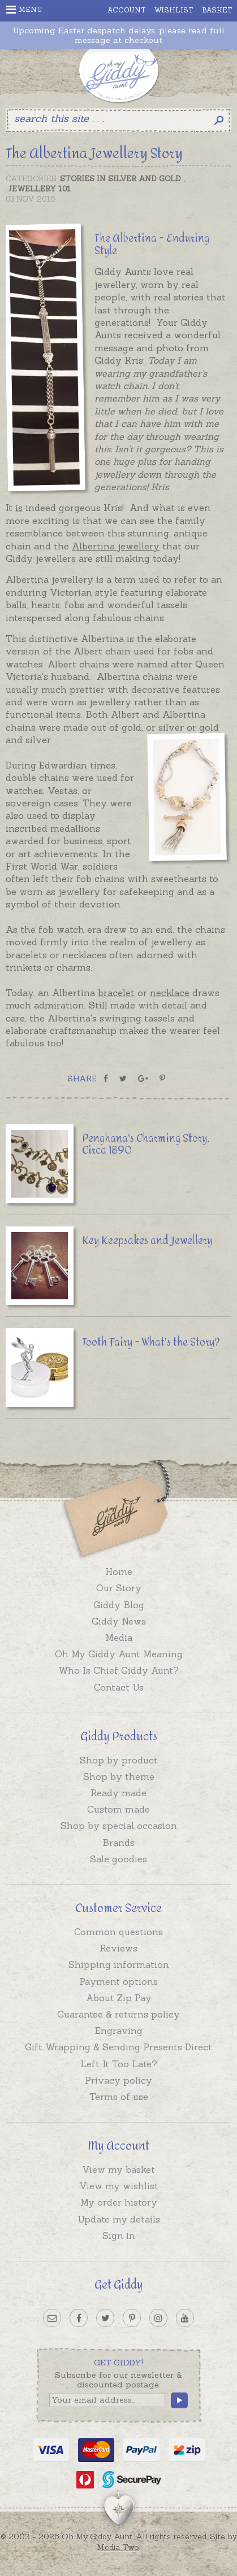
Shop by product (119, 1760)
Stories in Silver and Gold (120, 179)
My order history (118, 2202)
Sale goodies (118, 1859)
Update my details (118, 2219)
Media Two (118, 2547)
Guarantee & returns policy (118, 2014)
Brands (118, 1842)
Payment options (118, 1981)
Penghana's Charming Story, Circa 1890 (145, 1145)
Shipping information (118, 1964)
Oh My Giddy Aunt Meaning (119, 1654)
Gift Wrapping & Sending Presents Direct (118, 2047)
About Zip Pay (119, 1997)
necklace (169, 992)
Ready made (118, 1792)
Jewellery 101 (39, 189)
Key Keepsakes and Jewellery (147, 1241)
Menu (24, 9)
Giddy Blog (118, 1604)
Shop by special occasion (119, 1825)
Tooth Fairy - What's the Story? (151, 1342)
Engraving (119, 2030)
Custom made (118, 1809)
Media (118, 1637)
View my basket (118, 2169)
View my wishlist (118, 2185)
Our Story (118, 1587)
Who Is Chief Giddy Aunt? (118, 1670)
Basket (217, 10)
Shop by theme (118, 1776)
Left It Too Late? (118, 2063)
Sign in (118, 2235)
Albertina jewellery (116, 546)
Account (126, 10)
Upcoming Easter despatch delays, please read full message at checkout (118, 35)
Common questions (118, 1931)
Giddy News (119, 1621)
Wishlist (173, 10)
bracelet (116, 992)
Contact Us (119, 1687)
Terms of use (118, 2096)
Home (118, 1571)
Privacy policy (118, 2080)
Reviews (118, 1948)
